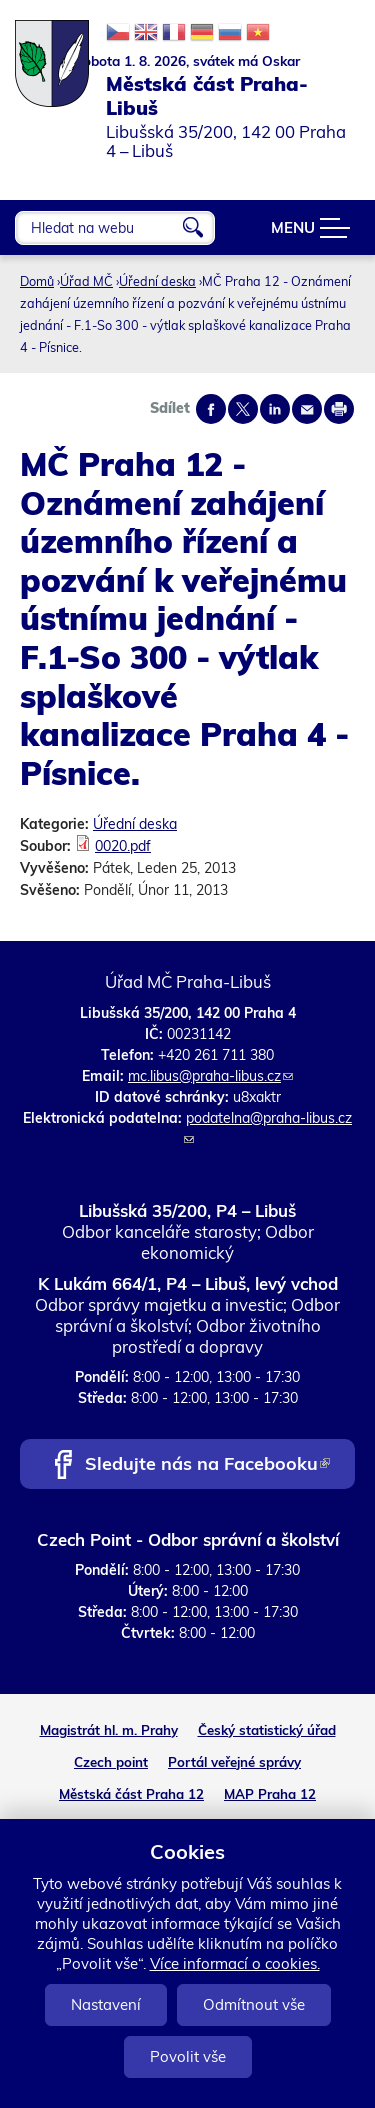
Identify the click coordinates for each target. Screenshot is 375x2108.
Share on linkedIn (275, 409)
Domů (37, 281)
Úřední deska (157, 281)
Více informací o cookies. (235, 1963)
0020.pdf (123, 846)
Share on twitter (243, 409)
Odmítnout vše (254, 2004)
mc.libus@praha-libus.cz (210, 1076)
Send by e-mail (307, 409)
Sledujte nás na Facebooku (207, 1465)
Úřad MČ (86, 281)
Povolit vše (188, 2056)
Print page (339, 409)
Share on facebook (211, 409)
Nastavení (106, 2004)
